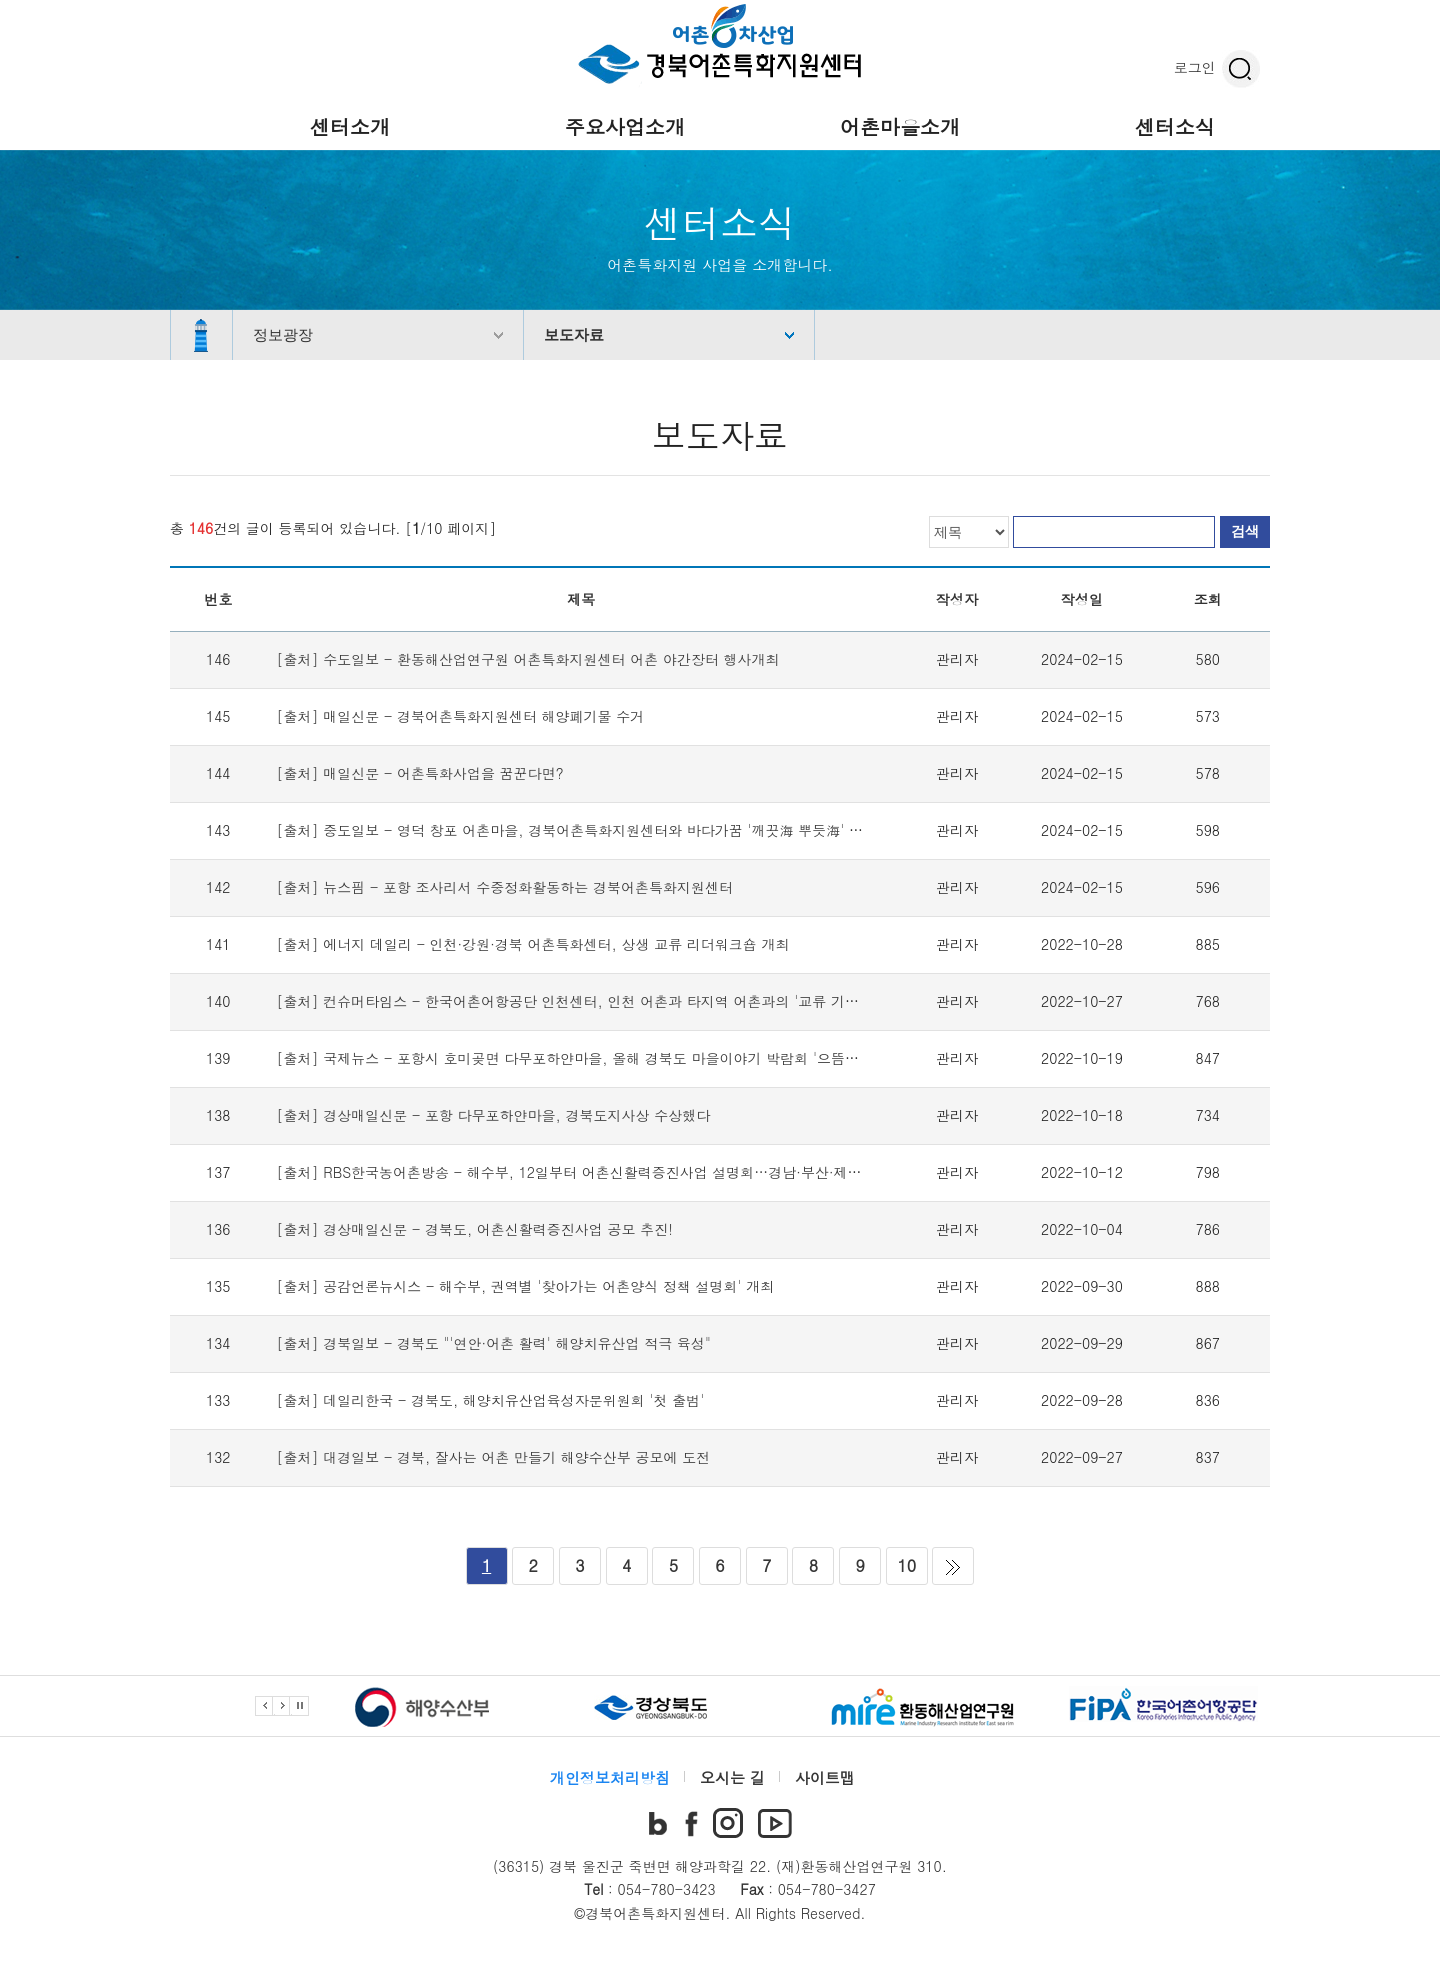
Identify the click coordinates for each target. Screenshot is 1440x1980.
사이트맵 (825, 1777)
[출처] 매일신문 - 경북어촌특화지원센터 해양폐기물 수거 (461, 716)
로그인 (1195, 67)
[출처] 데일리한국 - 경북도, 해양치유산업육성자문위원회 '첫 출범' (491, 1400)
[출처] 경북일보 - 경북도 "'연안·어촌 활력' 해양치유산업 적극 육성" (494, 1343)
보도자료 (574, 334)
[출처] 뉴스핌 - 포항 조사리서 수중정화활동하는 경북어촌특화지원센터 (505, 887)
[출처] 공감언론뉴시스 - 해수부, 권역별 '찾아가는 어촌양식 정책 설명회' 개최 (526, 1286)
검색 (1245, 531)
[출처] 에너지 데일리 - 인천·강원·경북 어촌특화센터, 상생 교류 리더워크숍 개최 (533, 944)
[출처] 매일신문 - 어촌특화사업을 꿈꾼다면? (420, 773)
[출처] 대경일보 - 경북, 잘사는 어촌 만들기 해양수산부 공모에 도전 (494, 1457)
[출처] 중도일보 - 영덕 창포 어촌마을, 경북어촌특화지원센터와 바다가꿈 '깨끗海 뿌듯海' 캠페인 (584, 830)
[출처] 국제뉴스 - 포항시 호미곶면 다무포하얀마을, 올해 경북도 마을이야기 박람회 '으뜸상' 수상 (586, 1058)
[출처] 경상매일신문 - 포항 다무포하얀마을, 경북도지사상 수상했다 (494, 1115)
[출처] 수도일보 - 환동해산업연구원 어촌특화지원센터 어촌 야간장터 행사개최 (528, 659)
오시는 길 (732, 1777)
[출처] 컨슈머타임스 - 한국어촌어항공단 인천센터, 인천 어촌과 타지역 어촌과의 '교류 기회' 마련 (586, 1001)
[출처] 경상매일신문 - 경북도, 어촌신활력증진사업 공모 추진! (475, 1229)
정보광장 (283, 334)
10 (906, 1565)
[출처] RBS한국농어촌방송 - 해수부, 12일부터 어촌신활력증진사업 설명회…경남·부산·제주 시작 (586, 1172)
